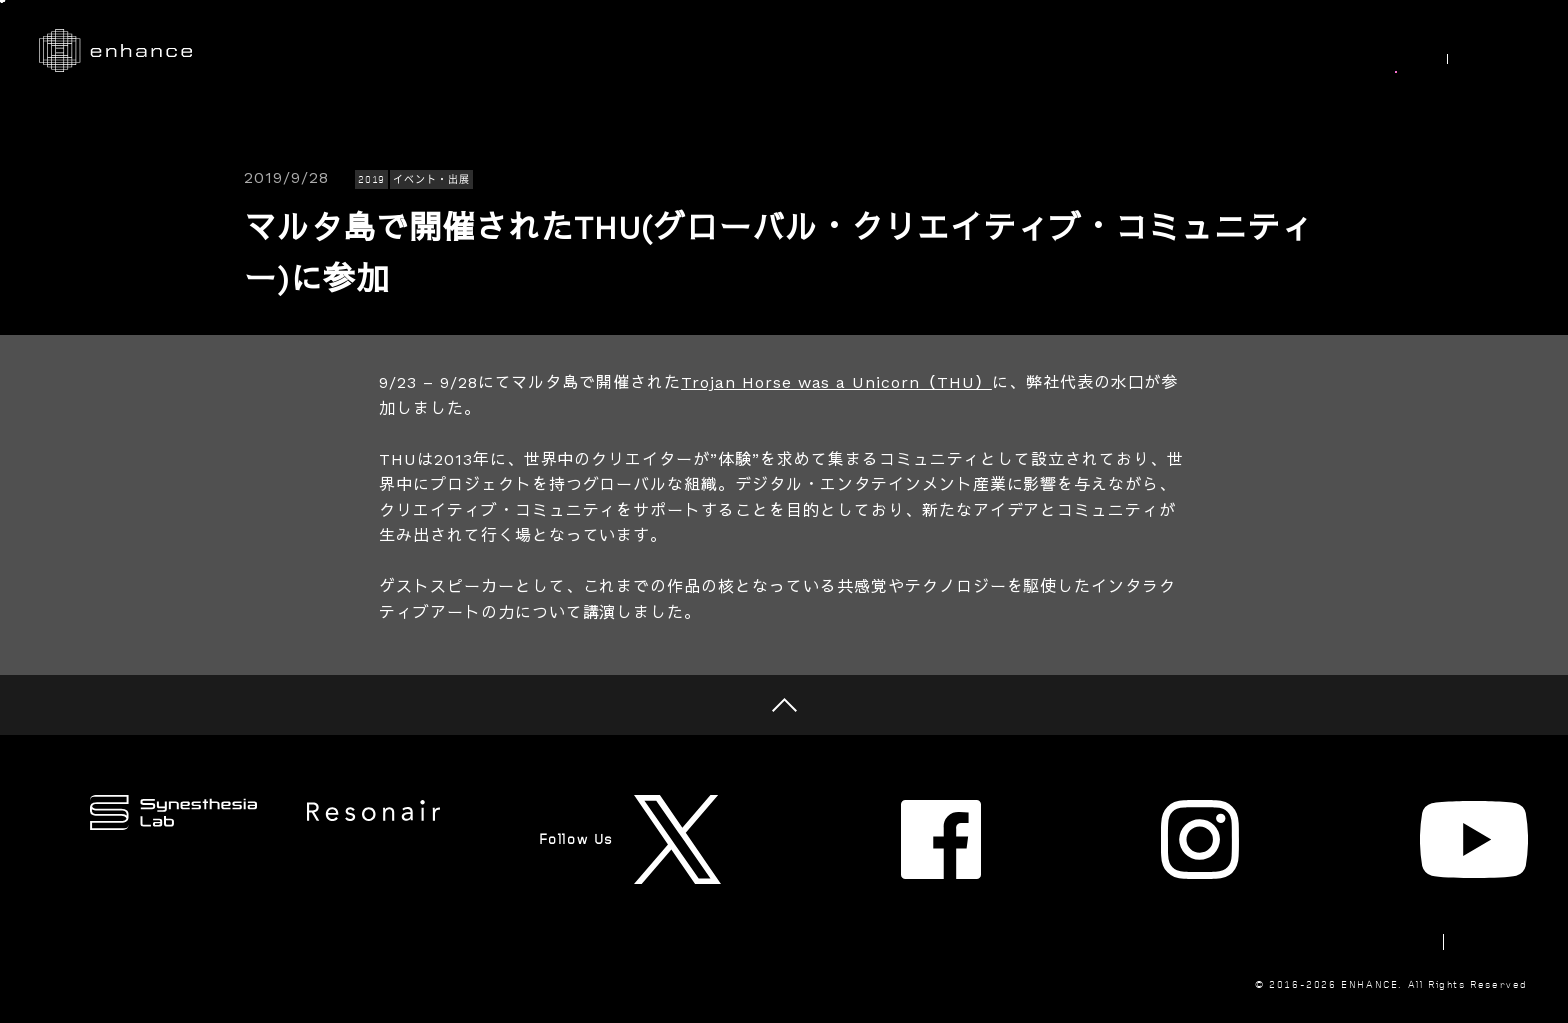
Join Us (1293, 51)
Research (899, 51)
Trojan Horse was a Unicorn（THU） (836, 382)
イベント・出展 (431, 179)
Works (796, 51)
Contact (1347, 873)
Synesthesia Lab (1041, 51)
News (1387, 51)
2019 (372, 179)
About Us (1185, 51)
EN (1507, 52)
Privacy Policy (1474, 873)
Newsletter (1231, 873)
